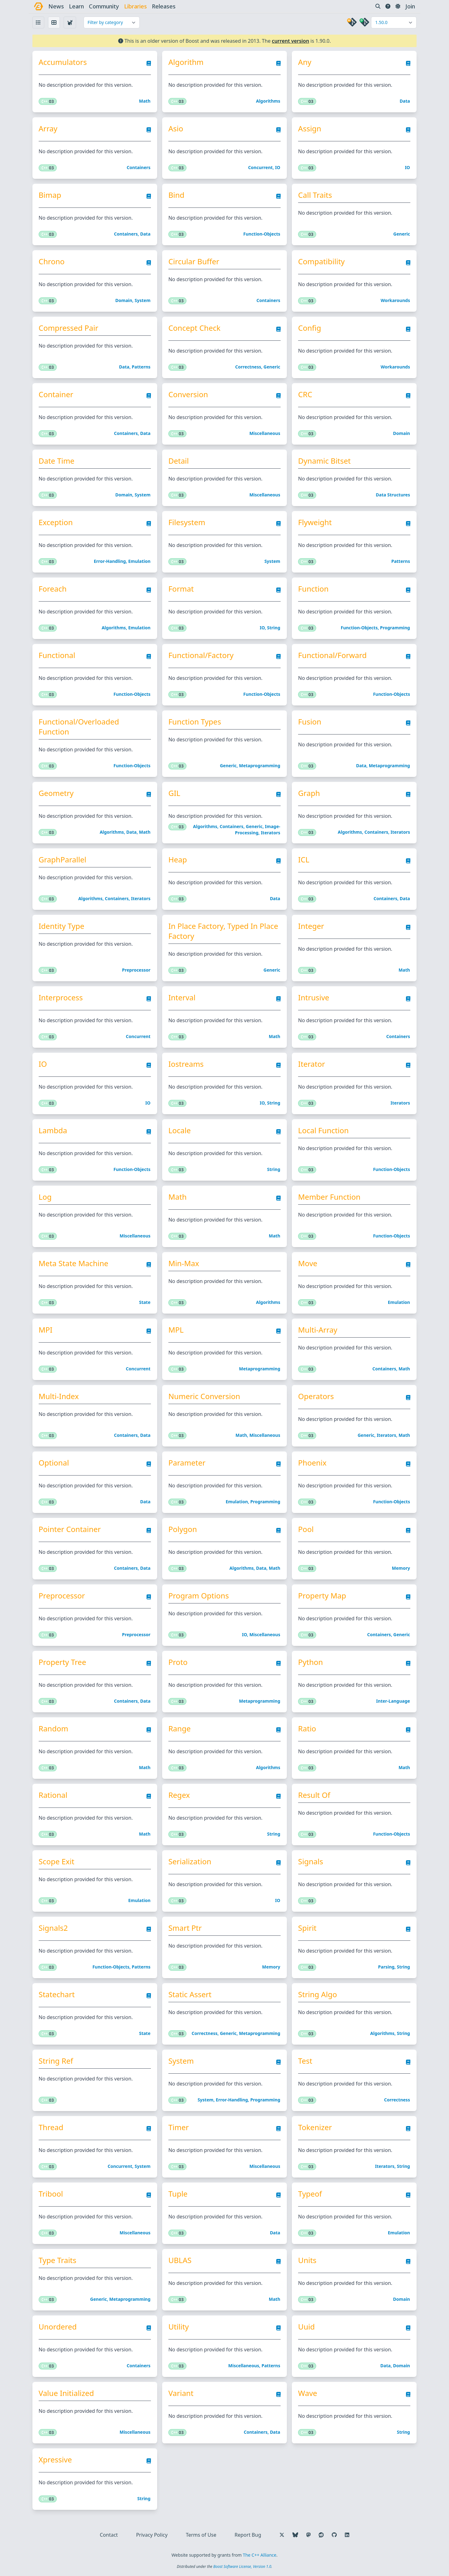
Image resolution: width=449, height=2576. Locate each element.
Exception (56, 522)
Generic (401, 234)
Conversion (188, 394)
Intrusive (313, 998)
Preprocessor (136, 970)
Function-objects (261, 234)
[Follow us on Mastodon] (308, 2535)
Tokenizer (315, 2127)
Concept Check (194, 328)
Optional (54, 1463)
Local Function (323, 1130)
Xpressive (55, 2460)
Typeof (310, 2194)
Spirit (307, 1928)
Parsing (386, 1967)
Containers (138, 167)
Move (307, 1263)
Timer (178, 2127)
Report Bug (247, 2534)
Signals (310, 1861)
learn (76, 6)
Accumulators (63, 62)
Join (410, 6)
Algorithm (186, 62)
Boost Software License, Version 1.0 (242, 2566)
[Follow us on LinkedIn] (347, 2535)
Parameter (186, 1463)
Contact (109, 2534)
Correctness (248, 367)
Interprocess (61, 998)
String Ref (56, 2061)
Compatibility (321, 261)
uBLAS (179, 2260)
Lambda (53, 1130)
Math (145, 101)
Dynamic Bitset (324, 461)
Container (56, 394)
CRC (305, 394)
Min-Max (183, 1263)
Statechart (57, 1994)
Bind (176, 195)
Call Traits (315, 195)
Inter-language (393, 1701)
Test (305, 2061)
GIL (174, 793)
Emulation (139, 561)
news (56, 6)
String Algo (317, 1994)
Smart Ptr (185, 1928)
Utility (178, 2327)
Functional (57, 655)
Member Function (329, 1197)
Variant (180, 2393)
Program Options (198, 1596)
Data (405, 101)
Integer (311, 926)
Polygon (182, 1529)
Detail (178, 461)
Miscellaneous (264, 433)
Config (309, 328)
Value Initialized (66, 2393)
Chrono (52, 261)
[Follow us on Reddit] (321, 2535)
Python (310, 1662)
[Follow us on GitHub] (334, 2535)
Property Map (322, 1596)
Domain (123, 300)
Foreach (53, 589)
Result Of (314, 1795)
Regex (179, 1795)
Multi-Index (59, 1396)
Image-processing (257, 829)
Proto (178, 1662)
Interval (182, 998)
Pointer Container (70, 1529)
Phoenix (312, 1463)
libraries (135, 6)
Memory (401, 1568)
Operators (316, 1396)
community (104, 6)
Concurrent (260, 167)
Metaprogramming (259, 765)
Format (181, 589)
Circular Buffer (193, 261)
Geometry (56, 793)
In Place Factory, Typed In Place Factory (223, 931)
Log (45, 1197)
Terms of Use (201, 2534)
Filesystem (186, 522)
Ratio (307, 1729)
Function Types (194, 722)
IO (277, 167)
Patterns (141, 367)
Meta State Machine (74, 1263)
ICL (303, 860)
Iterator (311, 1064)
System (143, 300)
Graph (309, 793)
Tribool (51, 2194)
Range (179, 1729)
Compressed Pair (68, 328)
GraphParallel (62, 860)
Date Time (57, 461)
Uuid (306, 2327)
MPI (45, 1330)
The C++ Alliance (259, 2555)
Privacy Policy (151, 2534)
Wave (307, 2393)
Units (307, 2260)
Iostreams (186, 1064)
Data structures (393, 495)
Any (304, 62)
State (145, 1302)
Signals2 (53, 1928)
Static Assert (189, 1994)
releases (164, 6)
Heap (177, 860)
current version (290, 40)
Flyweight (315, 522)
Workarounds (395, 300)
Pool (306, 1529)
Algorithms (268, 101)
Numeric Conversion (204, 1396)
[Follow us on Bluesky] (295, 2535)
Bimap (50, 195)
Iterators (270, 833)
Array (48, 129)
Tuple (177, 2194)
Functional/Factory (201, 655)
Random (53, 1729)
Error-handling (110, 561)
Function (313, 589)
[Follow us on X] (281, 2535)
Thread (51, 2127)
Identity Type (61, 926)
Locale (179, 1130)
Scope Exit (57, 1861)
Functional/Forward (332, 655)
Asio (175, 129)
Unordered (58, 2327)
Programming (395, 628)
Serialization (189, 1861)
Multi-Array (317, 1330)
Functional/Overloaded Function (79, 727)
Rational (53, 1795)
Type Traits (57, 2260)
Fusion (309, 722)
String (273, 628)
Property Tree (62, 1662)
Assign (309, 129)
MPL (176, 1330)
